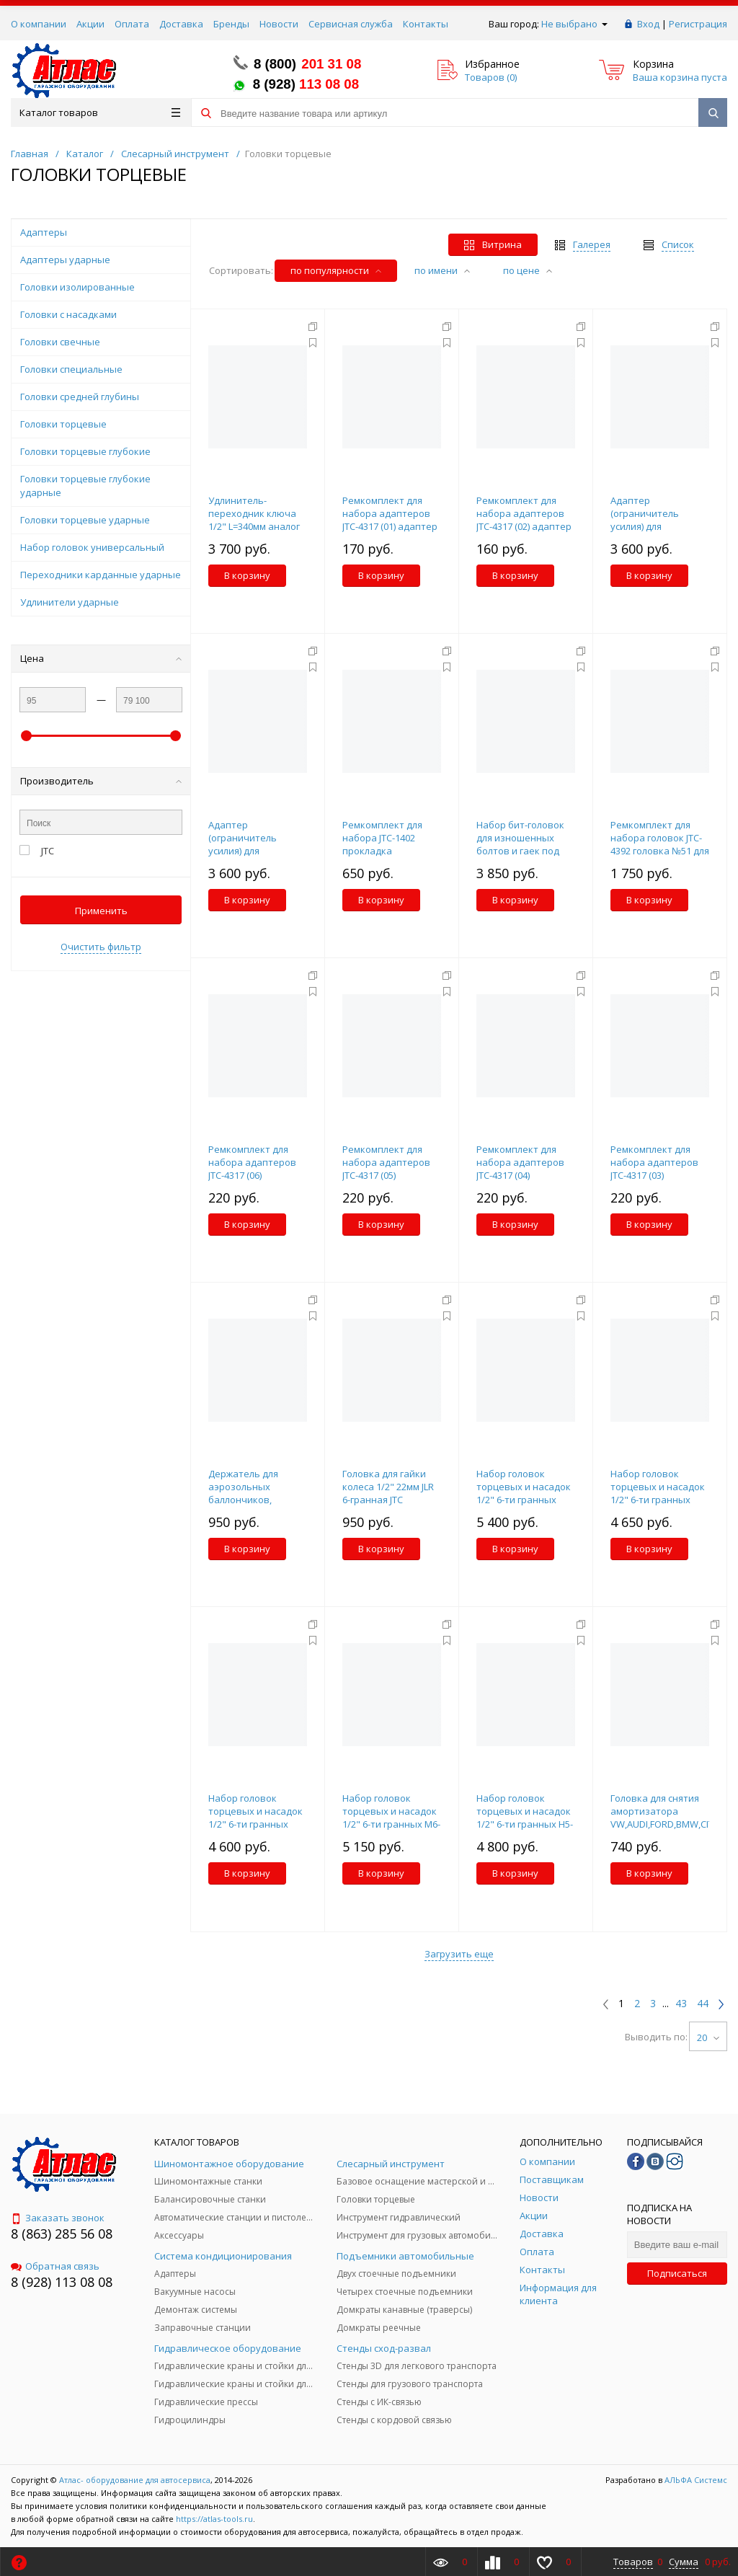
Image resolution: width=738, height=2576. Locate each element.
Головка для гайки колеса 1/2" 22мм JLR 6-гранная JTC (388, 1486)
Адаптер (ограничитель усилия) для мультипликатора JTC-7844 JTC (651, 526)
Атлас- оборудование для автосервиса (134, 2479)
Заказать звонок (58, 2217)
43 (681, 2003)
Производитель (101, 780)
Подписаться (677, 2273)
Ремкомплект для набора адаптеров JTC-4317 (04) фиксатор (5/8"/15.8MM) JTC (520, 1175)
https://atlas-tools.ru (214, 2518)
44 (702, 2003)
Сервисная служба (350, 23)
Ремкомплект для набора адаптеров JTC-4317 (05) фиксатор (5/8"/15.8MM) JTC (386, 1175)
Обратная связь (55, 2265)
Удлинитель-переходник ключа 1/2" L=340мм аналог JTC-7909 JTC (254, 520)
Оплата (132, 23)
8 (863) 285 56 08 (61, 2233)
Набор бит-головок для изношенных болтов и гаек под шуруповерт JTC (520, 844)
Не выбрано (574, 23)
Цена (101, 658)
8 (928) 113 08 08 (61, 2281)
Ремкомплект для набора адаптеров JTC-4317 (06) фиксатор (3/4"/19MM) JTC (257, 1175)
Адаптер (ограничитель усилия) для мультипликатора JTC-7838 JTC (249, 850)
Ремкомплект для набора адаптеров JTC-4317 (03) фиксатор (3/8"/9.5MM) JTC (654, 1175)
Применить (101, 910)
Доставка (181, 23)
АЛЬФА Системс (694, 2479)
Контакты (425, 23)
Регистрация (698, 23)
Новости (278, 23)
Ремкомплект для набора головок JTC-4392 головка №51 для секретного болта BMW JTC (659, 850)
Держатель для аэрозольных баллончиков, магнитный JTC (243, 1493)
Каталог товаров (99, 112)
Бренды (231, 23)
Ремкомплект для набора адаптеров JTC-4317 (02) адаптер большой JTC (524, 520)
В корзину (247, 575)
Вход (648, 23)
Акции (90, 23)
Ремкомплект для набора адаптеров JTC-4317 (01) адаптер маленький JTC (389, 520)
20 (708, 2037)
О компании (38, 23)
